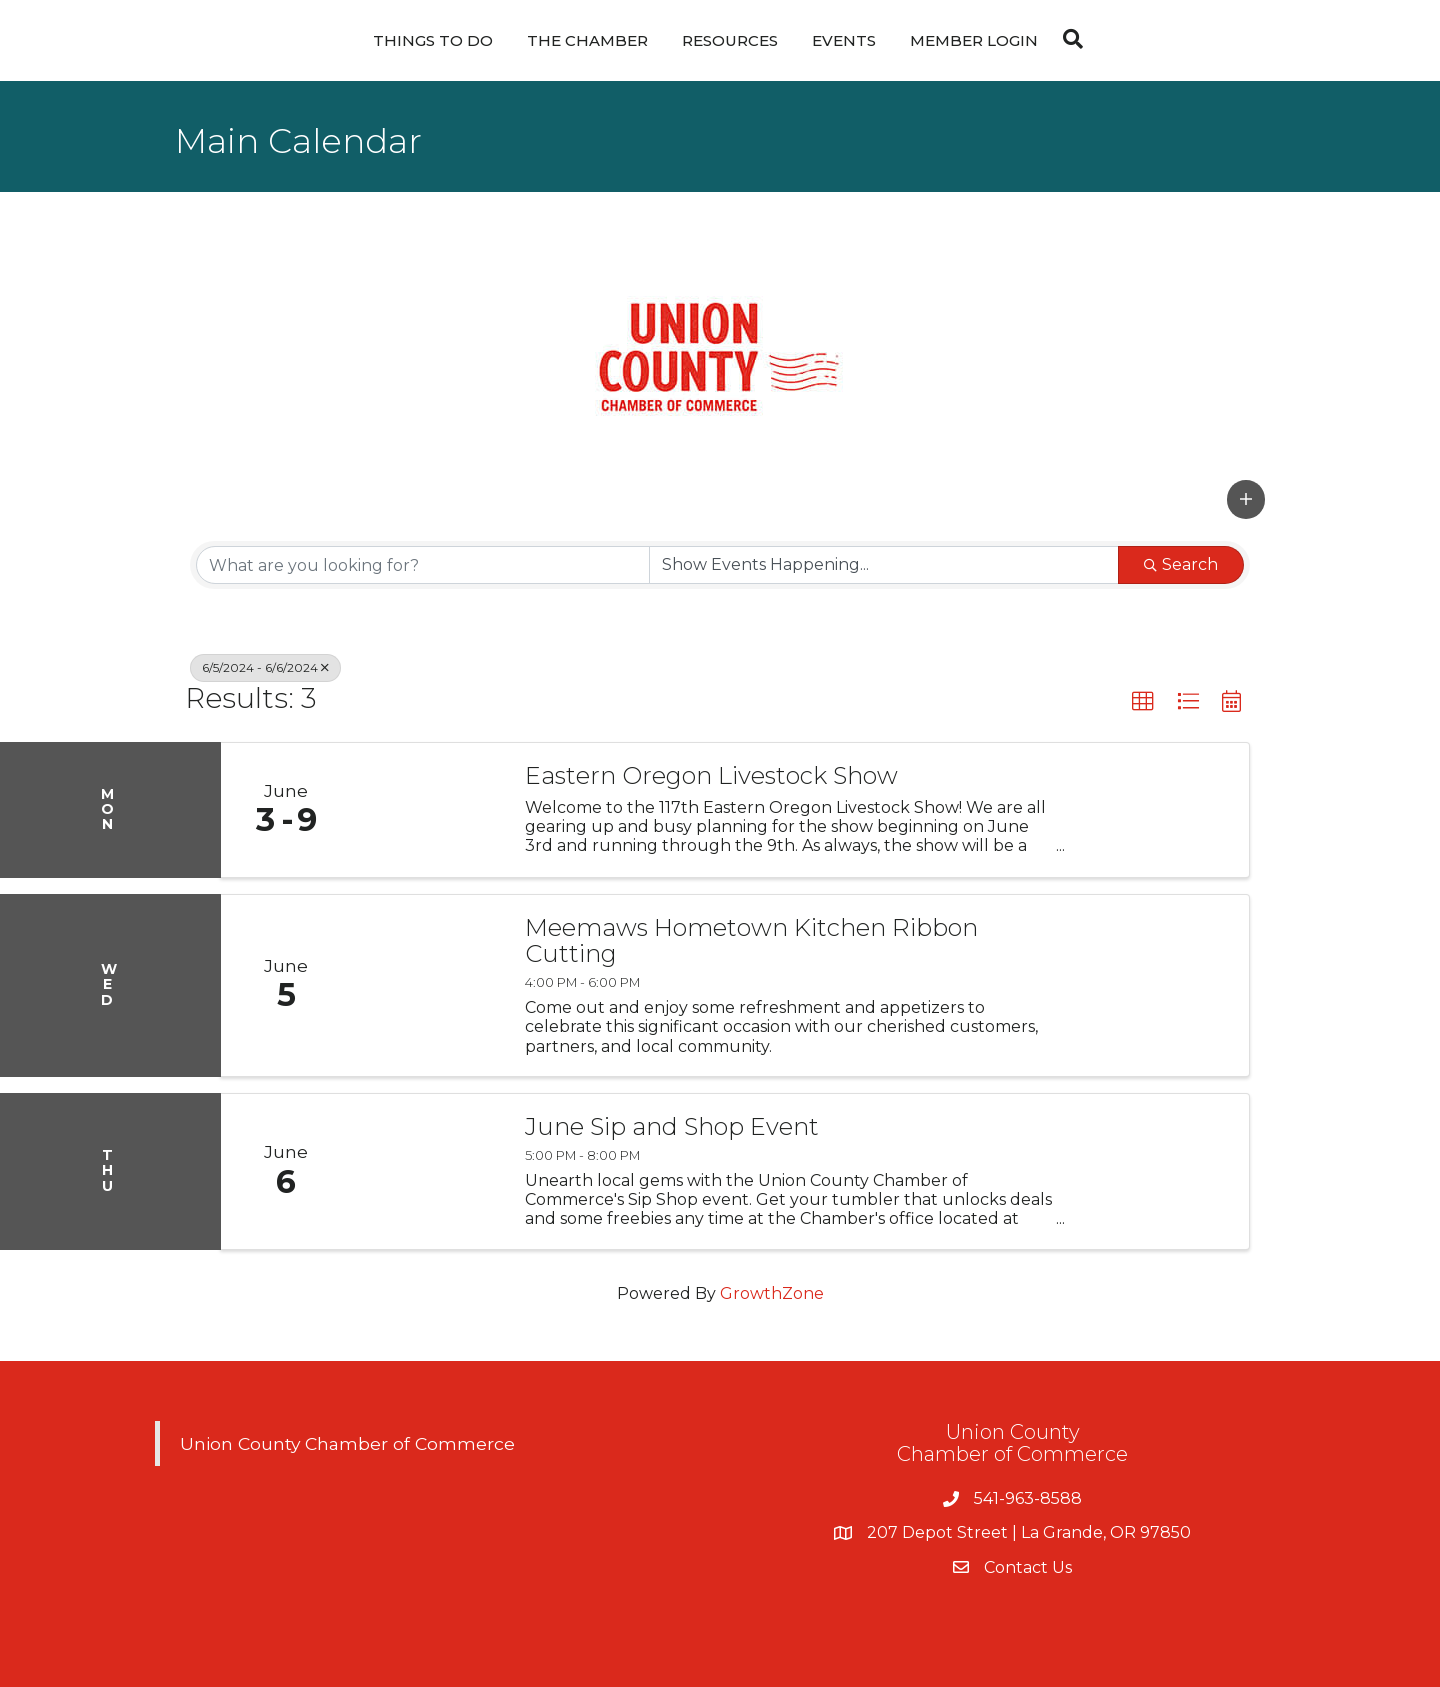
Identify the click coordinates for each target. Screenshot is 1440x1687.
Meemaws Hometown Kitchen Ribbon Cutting (751, 941)
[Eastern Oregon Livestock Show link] (428, 810)
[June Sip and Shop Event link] (428, 1171)
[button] (1246, 499)
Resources (730, 40)
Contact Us (1028, 1567)
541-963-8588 (1028, 1498)
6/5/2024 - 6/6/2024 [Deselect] (265, 667)
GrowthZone (772, 1293)
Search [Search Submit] (1181, 564)
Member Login (974, 40)
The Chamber (587, 40)
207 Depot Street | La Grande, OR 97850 (1029, 1532)
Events (844, 40)
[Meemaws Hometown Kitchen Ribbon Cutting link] (428, 985)
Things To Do (433, 40)
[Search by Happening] (884, 565)
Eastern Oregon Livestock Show (711, 776)
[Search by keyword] (423, 565)
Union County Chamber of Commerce (347, 1443)
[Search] (1068, 39)
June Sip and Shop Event (672, 1127)
